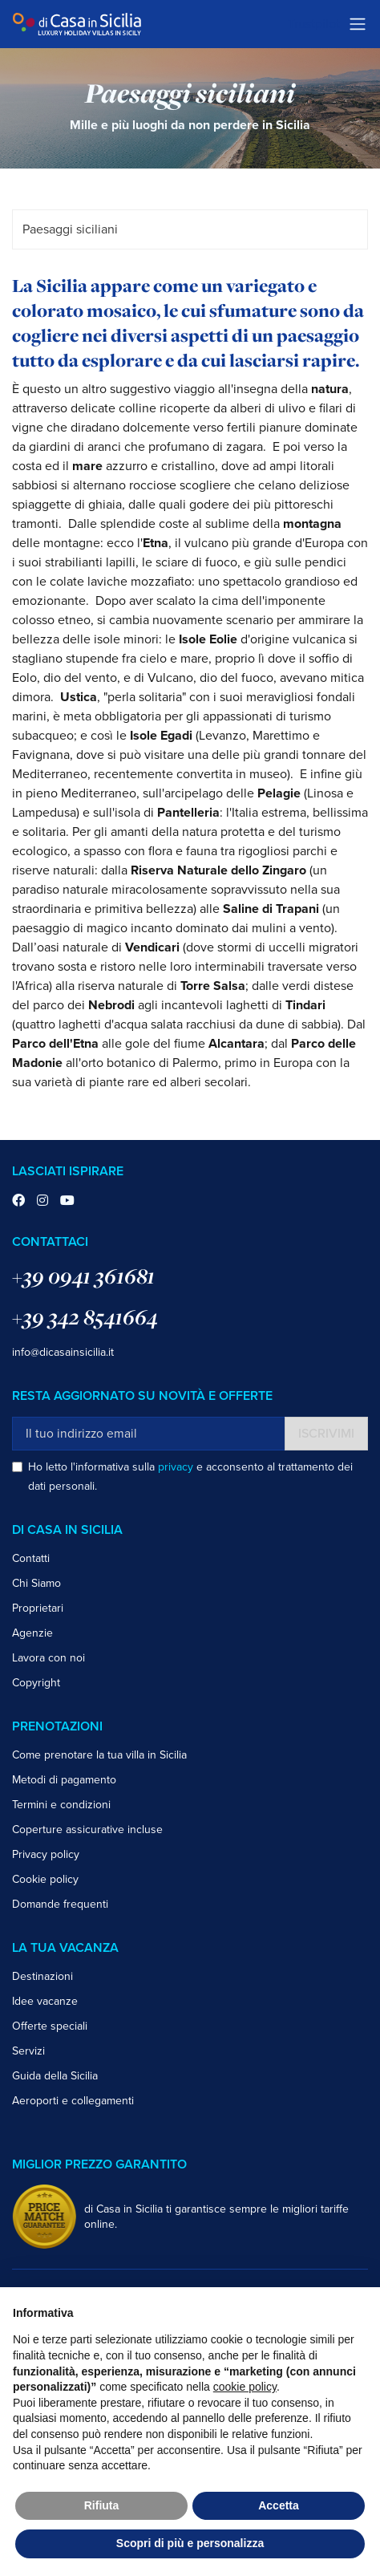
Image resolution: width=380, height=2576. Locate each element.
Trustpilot (314, 24)
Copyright (36, 1683)
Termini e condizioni (61, 1804)
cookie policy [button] (245, 2386)
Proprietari (37, 1608)
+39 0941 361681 (83, 1276)
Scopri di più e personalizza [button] (190, 2543)
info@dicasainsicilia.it (63, 1352)
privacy (175, 1467)
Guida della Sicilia (55, 2076)
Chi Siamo (36, 1583)
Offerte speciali (49, 2026)
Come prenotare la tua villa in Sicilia (99, 1755)
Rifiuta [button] (101, 2505)
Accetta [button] (278, 2505)
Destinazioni (42, 1976)
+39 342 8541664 (85, 1317)
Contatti (31, 1558)
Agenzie (32, 1633)
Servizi (28, 2051)
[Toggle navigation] (357, 24)
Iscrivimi (326, 1434)
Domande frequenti (60, 1904)
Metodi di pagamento (64, 1780)
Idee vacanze (45, 2001)
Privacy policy (45, 1854)
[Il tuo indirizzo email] (148, 1433)
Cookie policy (45, 1879)
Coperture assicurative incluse (87, 1829)
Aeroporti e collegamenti (73, 2100)
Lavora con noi (48, 1658)
